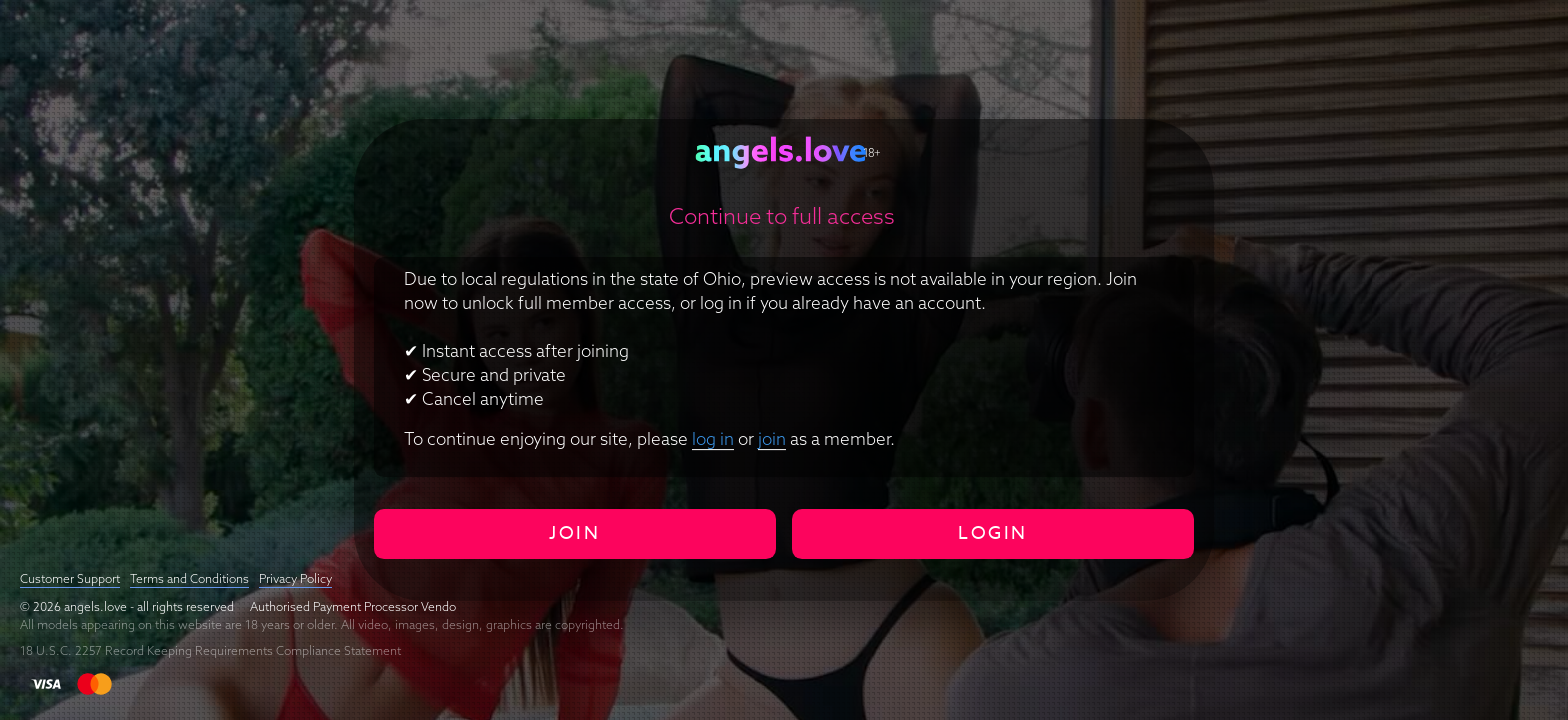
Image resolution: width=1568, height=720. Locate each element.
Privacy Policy (295, 578)
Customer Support (70, 578)
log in (713, 438)
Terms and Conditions (189, 578)
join (772, 438)
